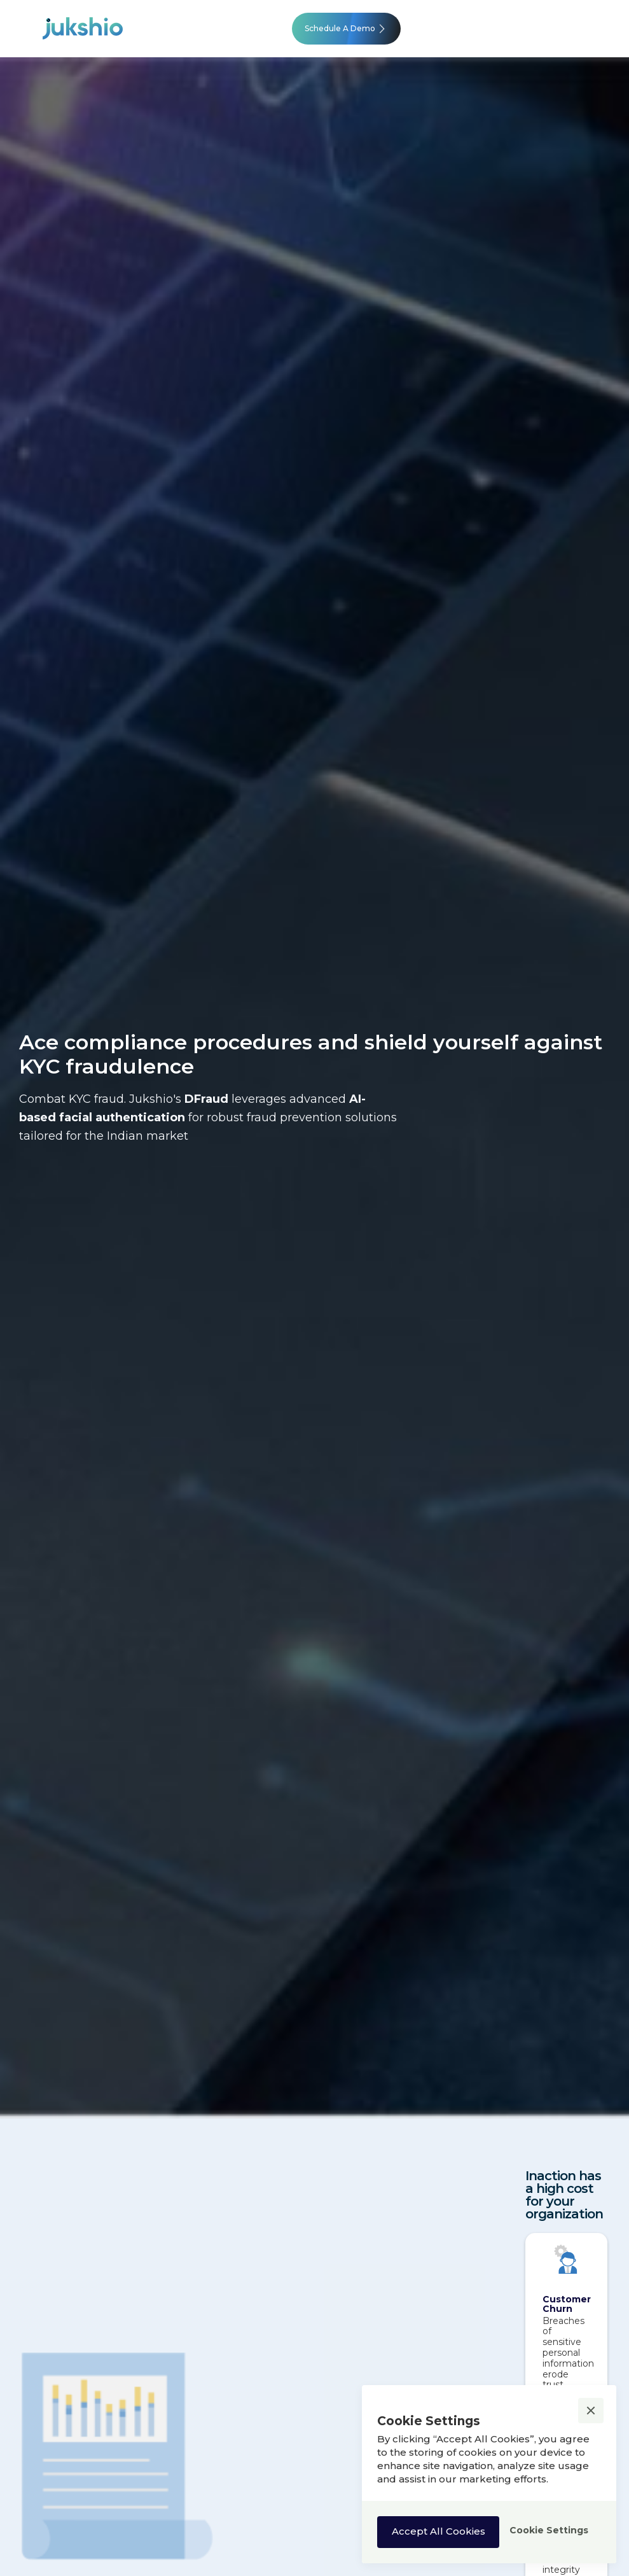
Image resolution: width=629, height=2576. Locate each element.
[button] (591, 2410)
